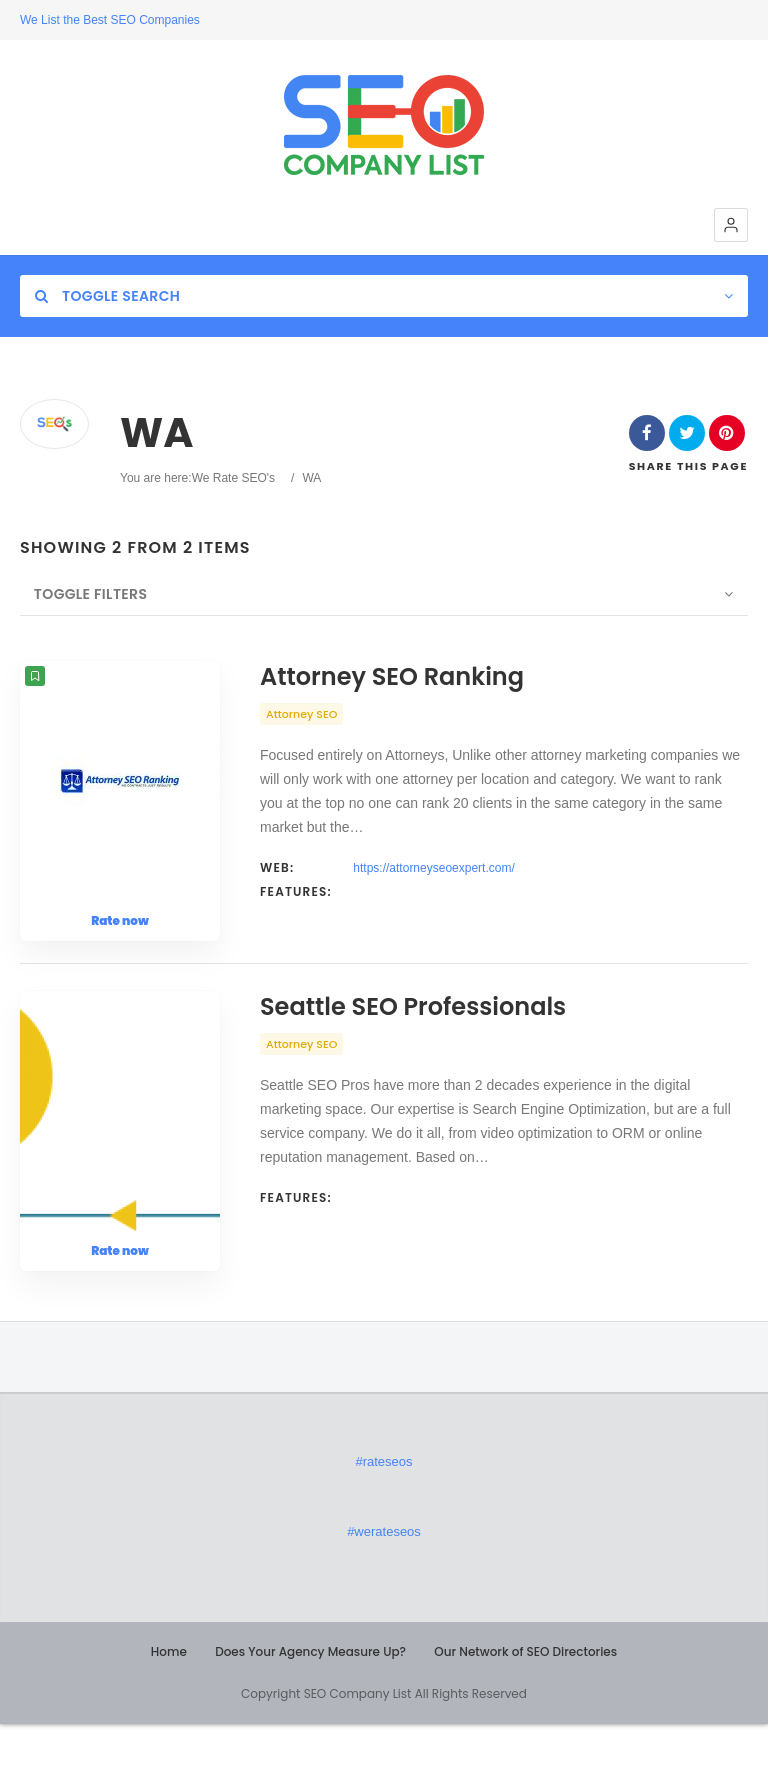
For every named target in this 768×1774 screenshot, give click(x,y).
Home (169, 1701)
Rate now (120, 920)
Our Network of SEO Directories (525, 1701)
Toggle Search (107, 296)
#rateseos (383, 1511)
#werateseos (384, 1581)
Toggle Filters (76, 594)
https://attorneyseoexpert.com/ (433, 868)
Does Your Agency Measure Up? (310, 1701)
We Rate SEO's (233, 478)
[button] (731, 225)
